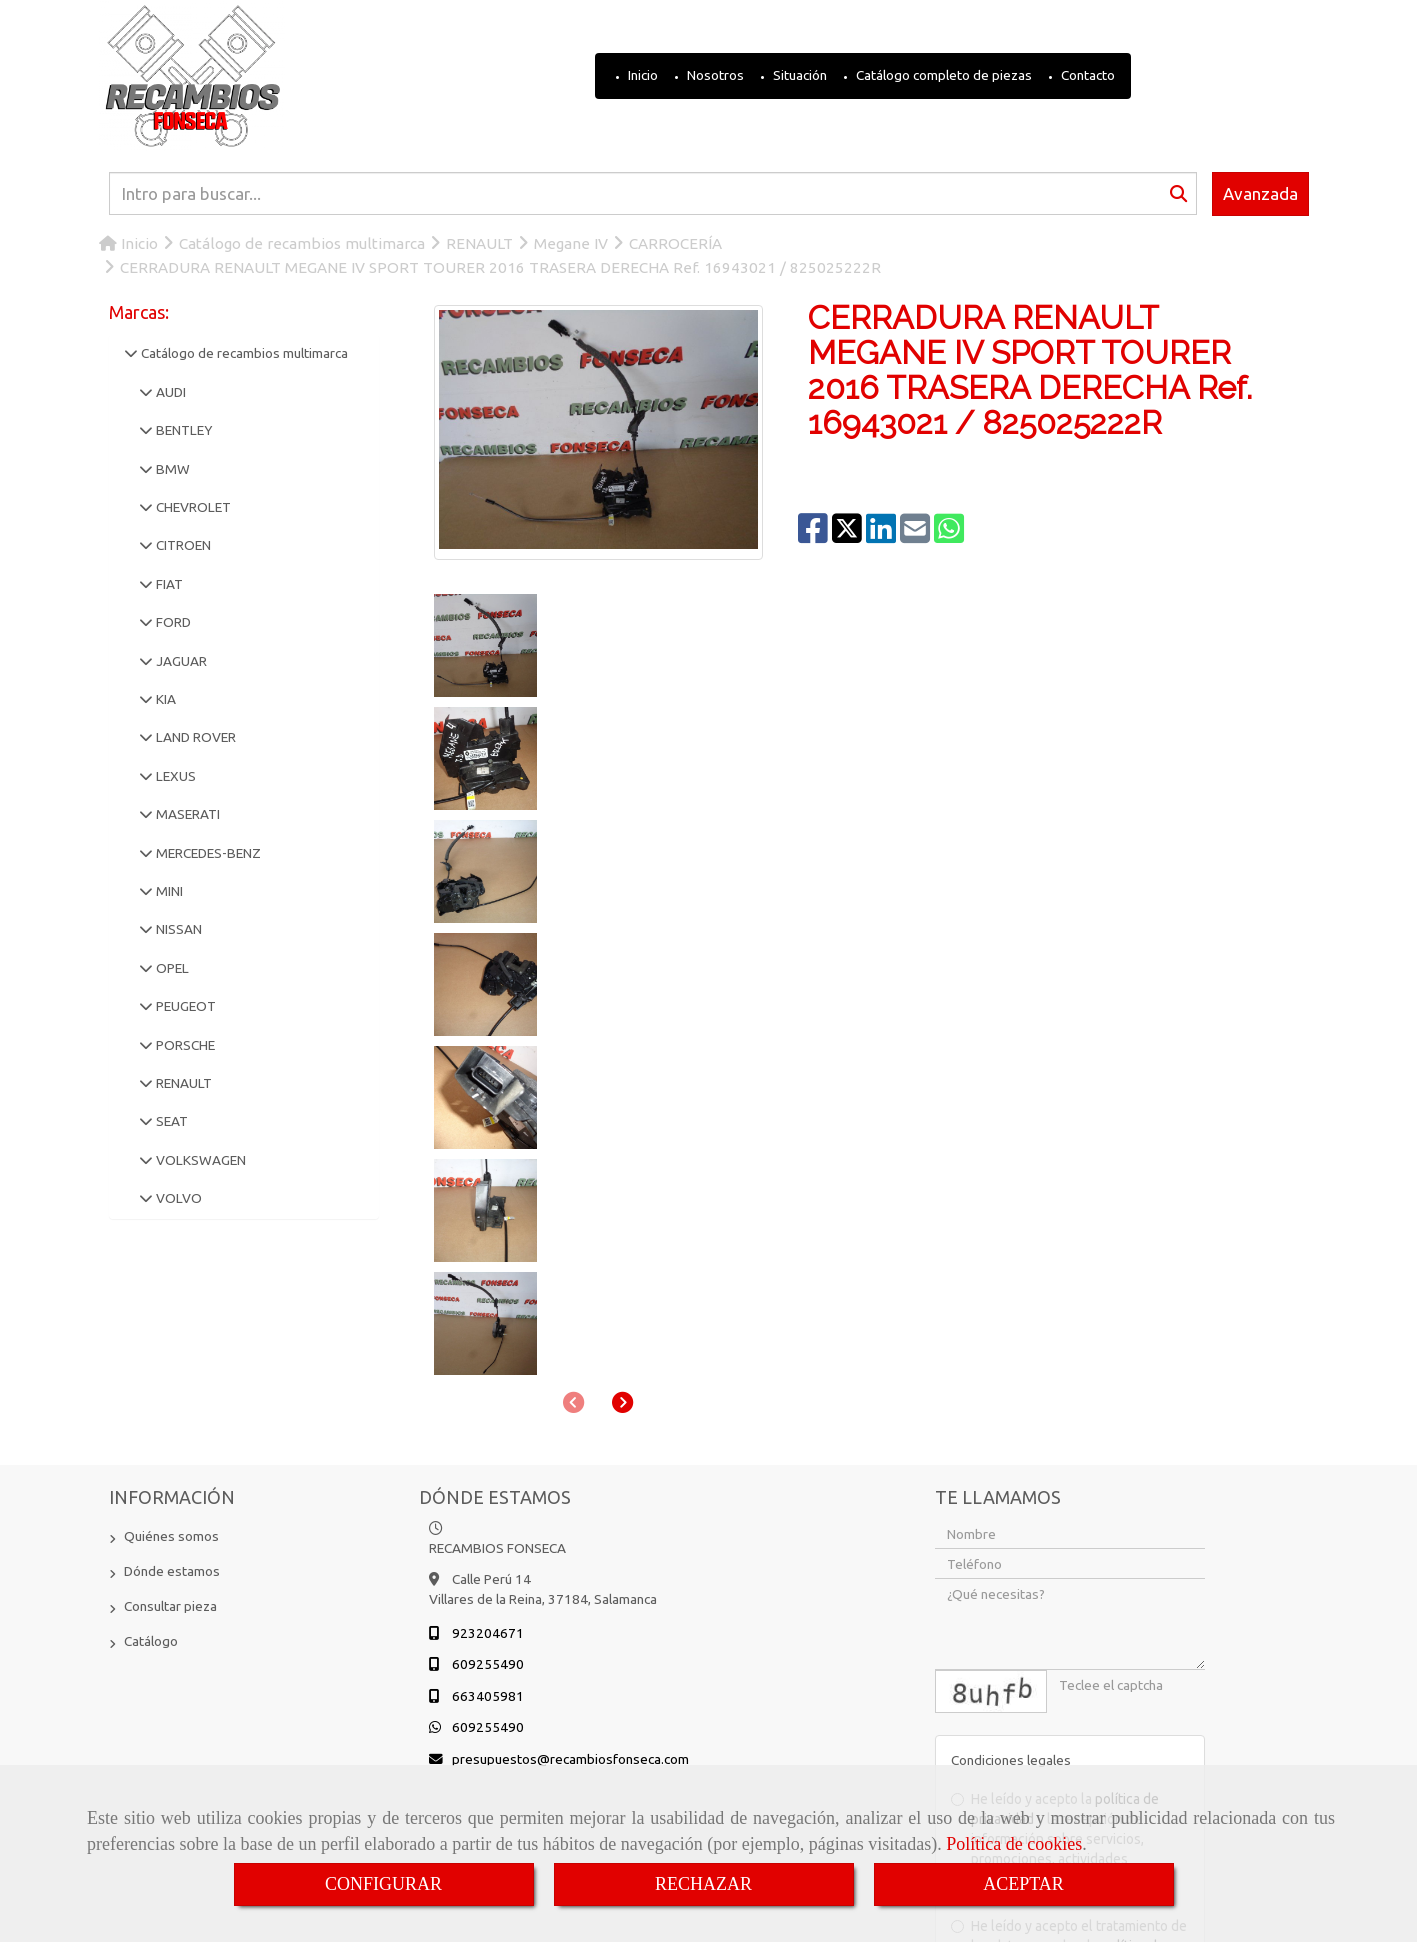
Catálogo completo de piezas (942, 75)
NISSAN (177, 929)
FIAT (168, 584)
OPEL (171, 968)
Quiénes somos (171, 1334)
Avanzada (1260, 193)
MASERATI (186, 814)
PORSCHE (184, 1045)
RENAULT (182, 1083)
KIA (164, 699)
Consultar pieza (170, 1404)
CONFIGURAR (383, 1884)
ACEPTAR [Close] (1023, 1884)
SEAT (170, 1121)
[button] (622, 723)
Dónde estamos (172, 1369)
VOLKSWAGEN (199, 1160)
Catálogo (151, 1439)
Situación (798, 75)
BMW (171, 469)
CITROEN (182, 545)
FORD (172, 622)
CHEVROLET (192, 507)
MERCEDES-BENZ (207, 853)
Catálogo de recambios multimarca (243, 353)
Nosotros (714, 75)
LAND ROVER (194, 737)
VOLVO (177, 1198)
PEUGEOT (184, 1006)
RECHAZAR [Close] (703, 1884)
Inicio (641, 75)
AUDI (169, 392)
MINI (168, 891)
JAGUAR (180, 661)
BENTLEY (182, 430)
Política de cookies (1014, 1844)
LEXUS (174, 776)
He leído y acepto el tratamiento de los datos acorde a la (1069, 1744)
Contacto (1086, 75)
